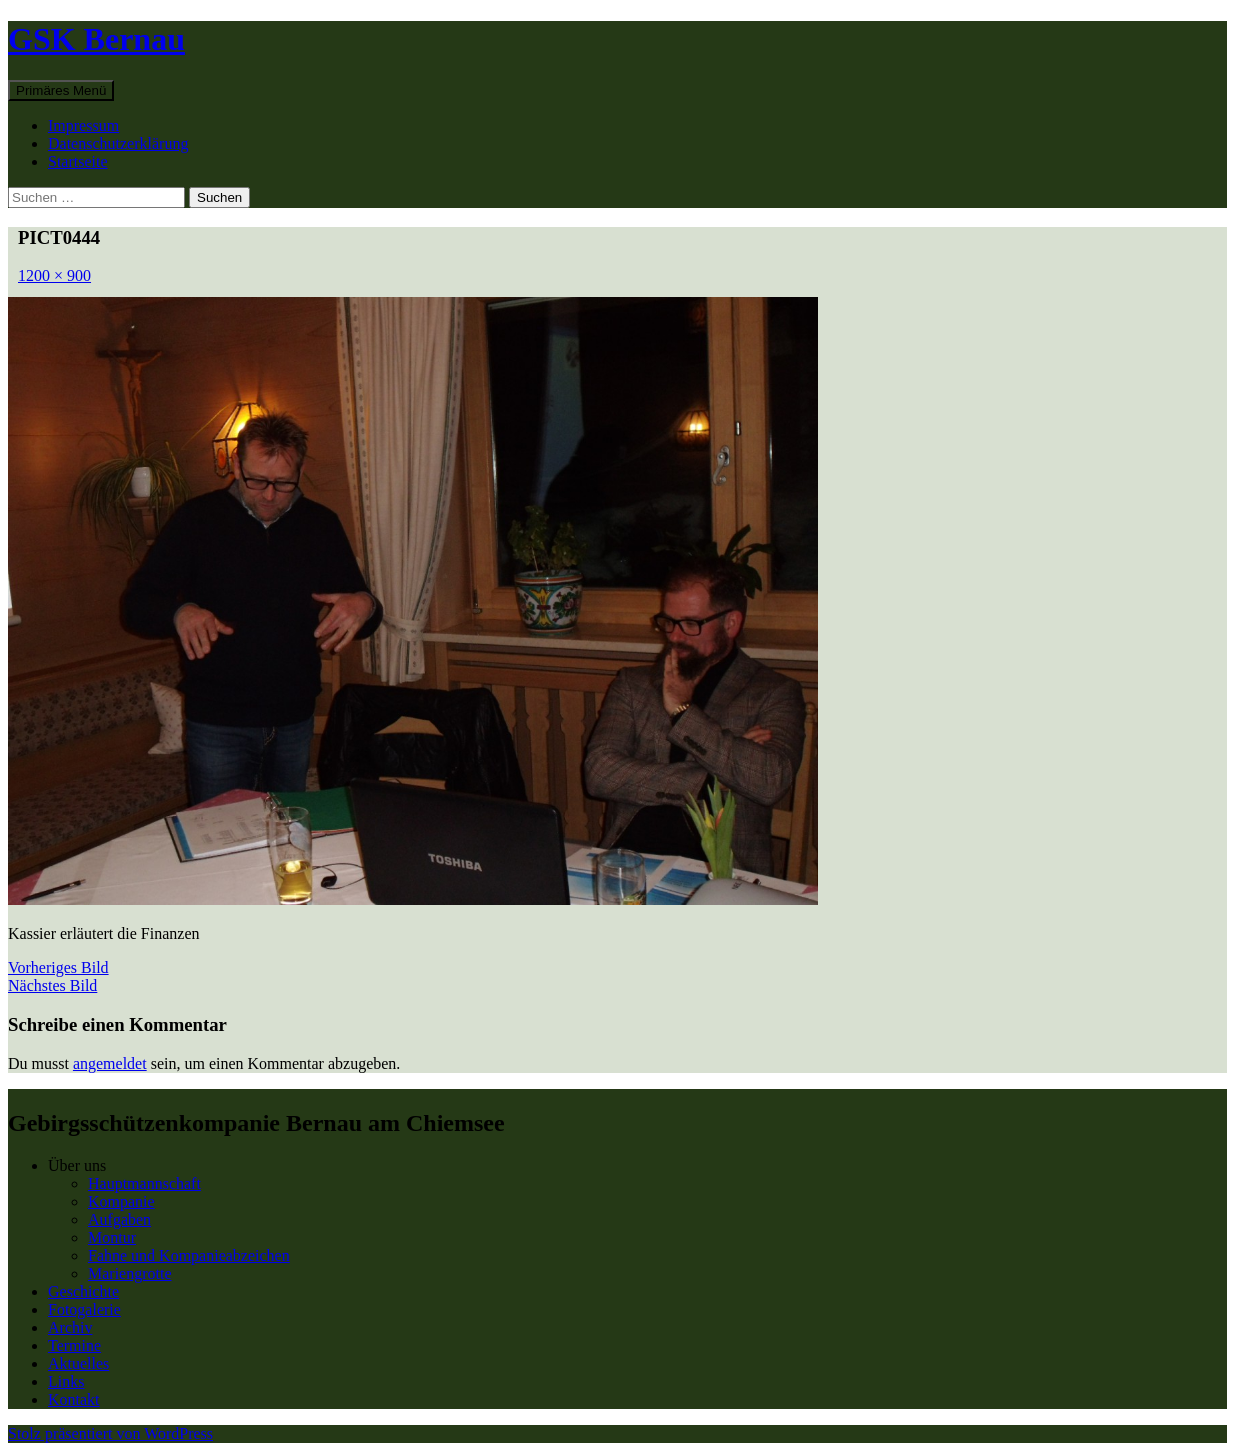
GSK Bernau (96, 39)
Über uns (77, 1165)
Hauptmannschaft (144, 1183)
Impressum (83, 125)
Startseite (78, 161)
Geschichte (83, 1291)
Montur (112, 1237)
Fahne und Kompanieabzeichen (189, 1255)
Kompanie (121, 1201)
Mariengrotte (130, 1273)
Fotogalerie (84, 1309)
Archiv (70, 1327)
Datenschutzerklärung (118, 143)
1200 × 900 (54, 275)
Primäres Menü (61, 90)
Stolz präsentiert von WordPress (110, 1433)
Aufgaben (119, 1219)
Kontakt (74, 1399)
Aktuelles (78, 1363)
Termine (74, 1345)
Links (66, 1381)
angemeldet (110, 1063)
